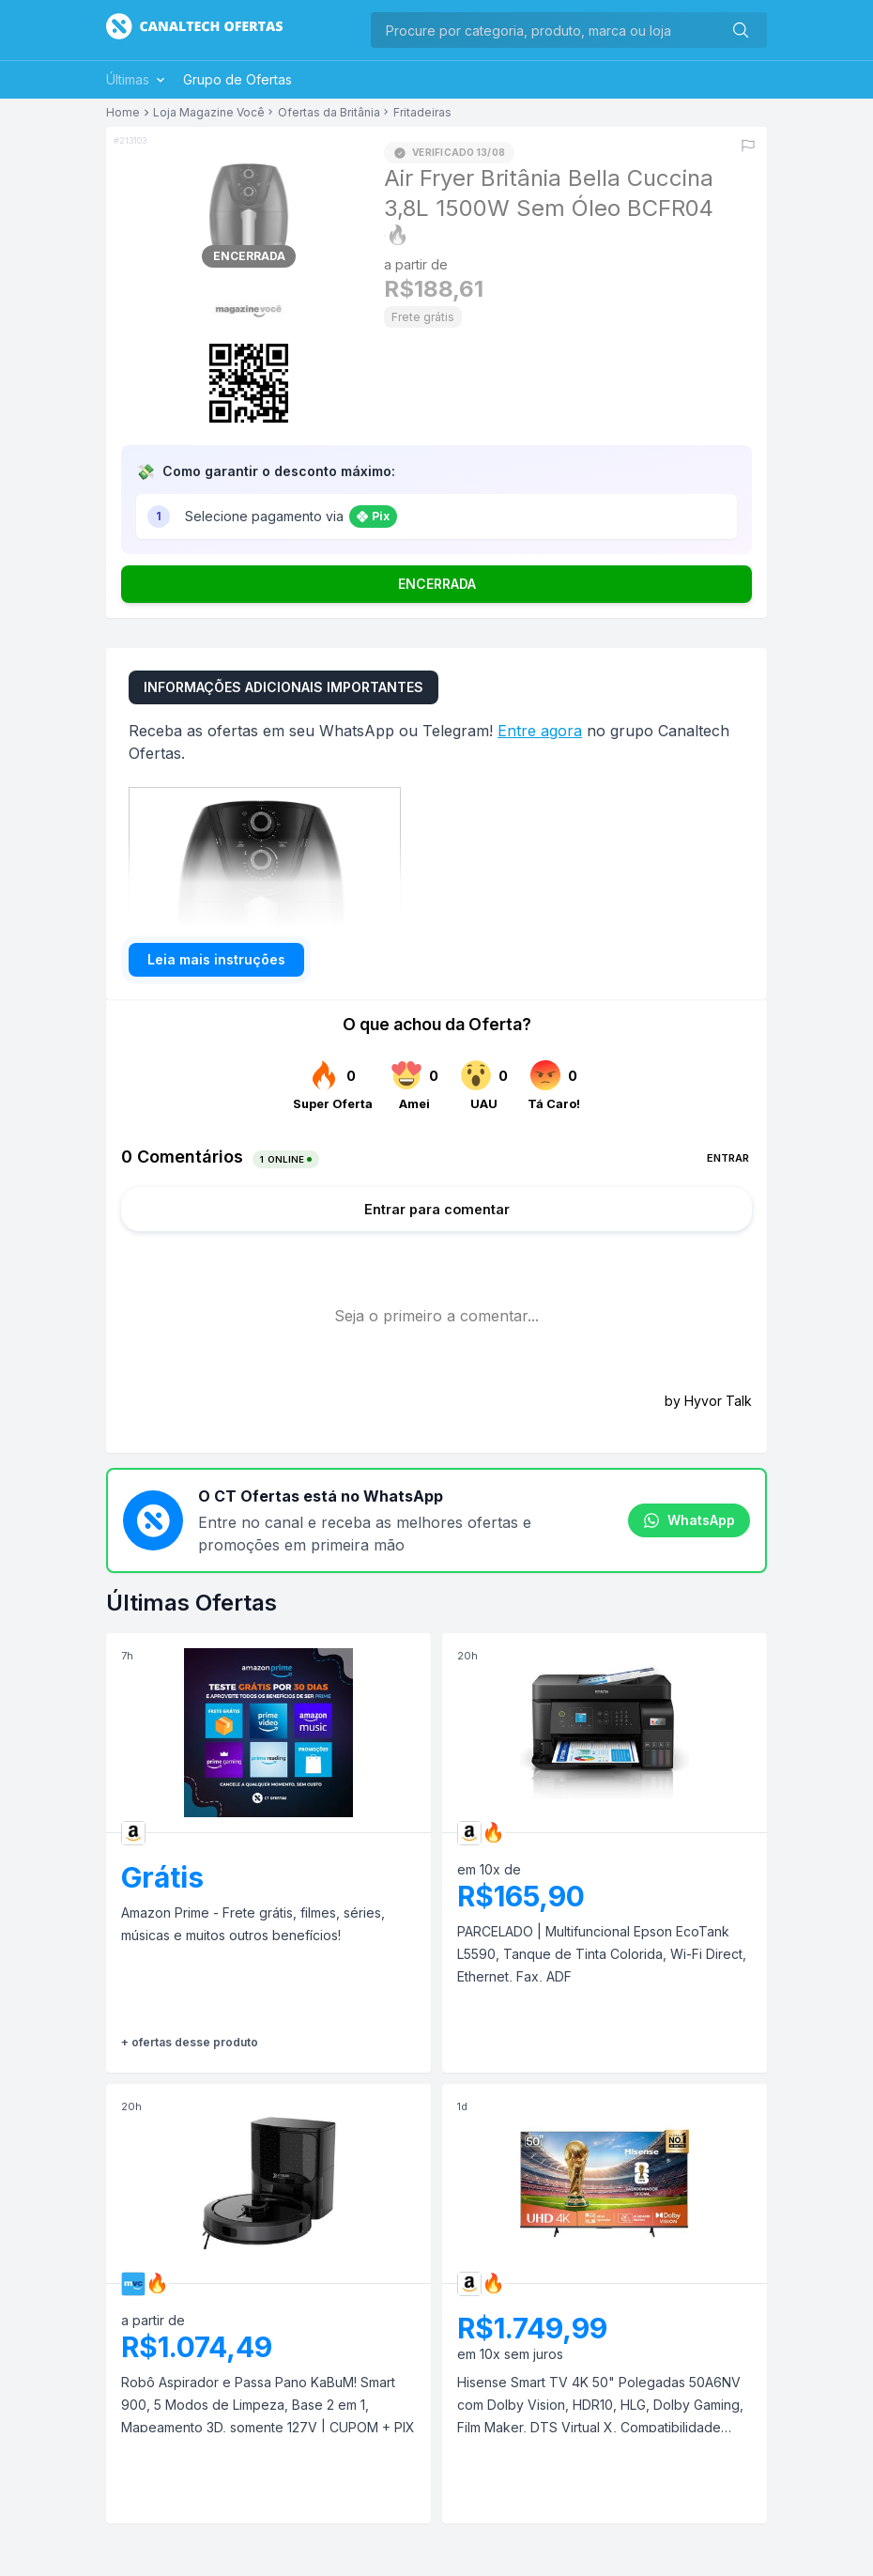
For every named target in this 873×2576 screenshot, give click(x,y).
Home (123, 112)
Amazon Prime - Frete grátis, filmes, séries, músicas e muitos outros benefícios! (253, 1924)
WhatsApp (689, 1520)
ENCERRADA (437, 584)
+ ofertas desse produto (189, 2042)
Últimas (137, 79)
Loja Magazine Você (209, 112)
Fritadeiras (422, 112)
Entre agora (540, 730)
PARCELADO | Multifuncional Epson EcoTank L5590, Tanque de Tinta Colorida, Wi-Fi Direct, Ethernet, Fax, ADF (601, 1953)
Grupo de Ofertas (237, 79)
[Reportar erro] (748, 145)
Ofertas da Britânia (329, 112)
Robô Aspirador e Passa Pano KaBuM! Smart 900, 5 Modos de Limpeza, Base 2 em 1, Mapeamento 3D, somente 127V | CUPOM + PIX (268, 2404)
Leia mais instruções (216, 959)
